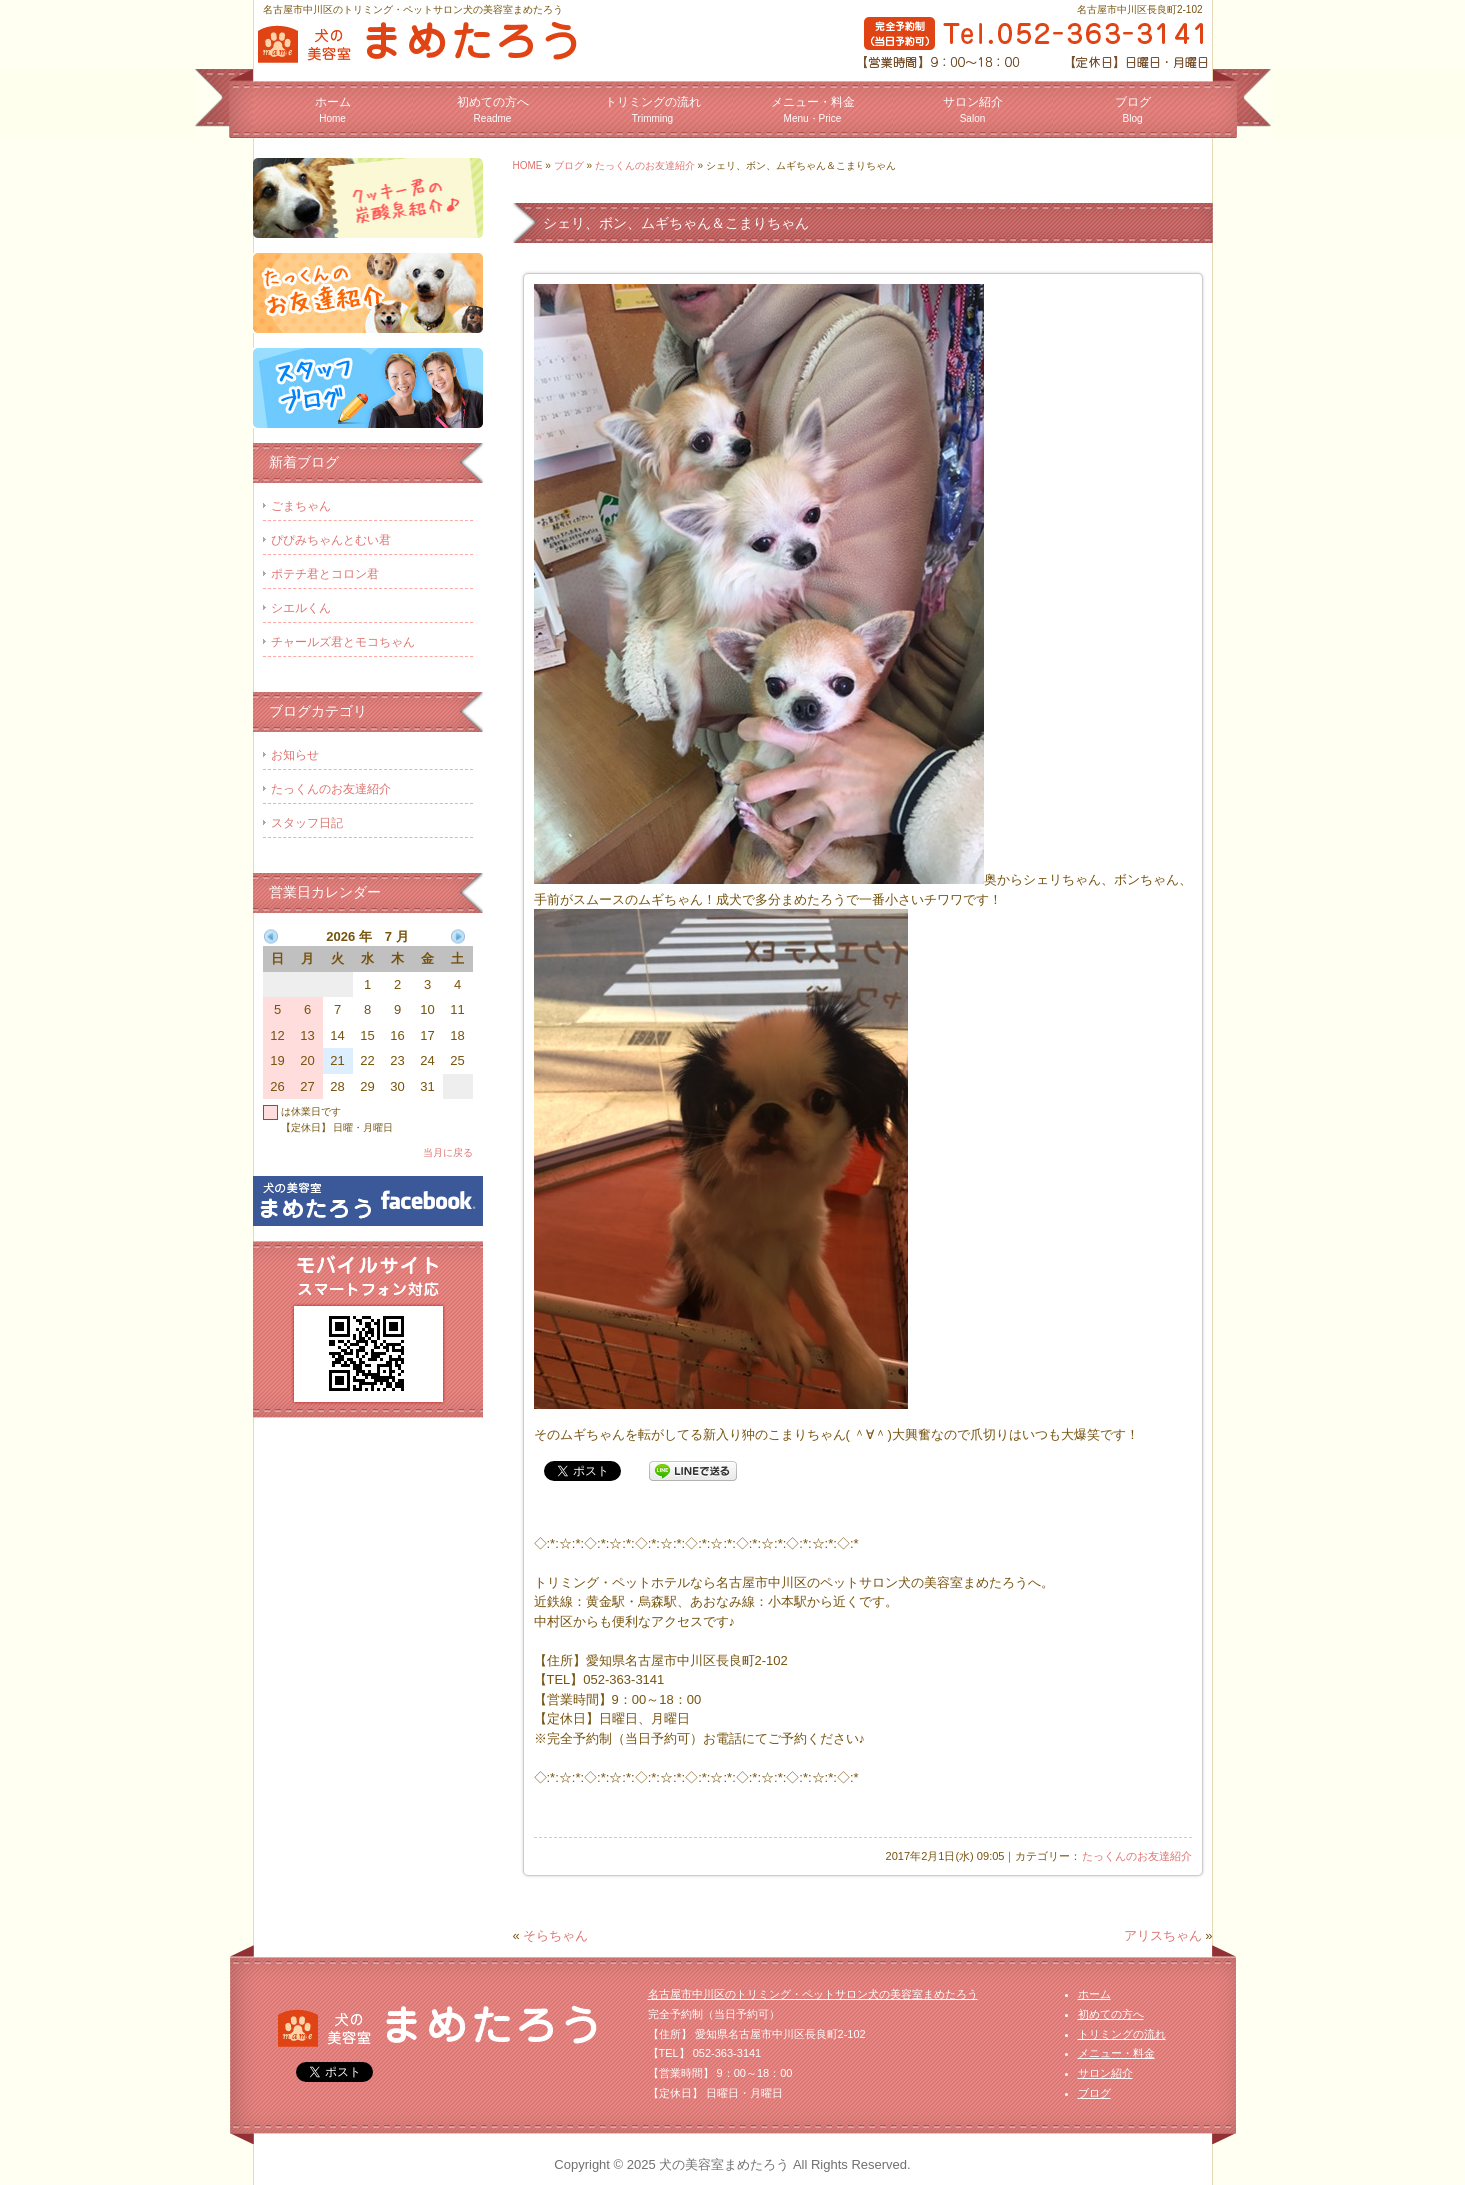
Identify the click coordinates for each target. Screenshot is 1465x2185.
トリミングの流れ (653, 109)
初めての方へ (493, 109)
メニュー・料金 (813, 109)
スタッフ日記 (307, 823)
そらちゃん (555, 1935)
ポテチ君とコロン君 (325, 574)
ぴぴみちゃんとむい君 (331, 540)
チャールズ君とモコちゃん (343, 642)
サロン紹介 (973, 109)
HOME (528, 165)
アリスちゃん (1163, 1935)
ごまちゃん (301, 506)
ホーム (333, 109)
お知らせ (295, 755)
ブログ (1133, 109)
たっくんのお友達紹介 (645, 165)
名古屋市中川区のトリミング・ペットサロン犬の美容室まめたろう (813, 1994)
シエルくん (301, 608)
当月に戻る (448, 1152)
